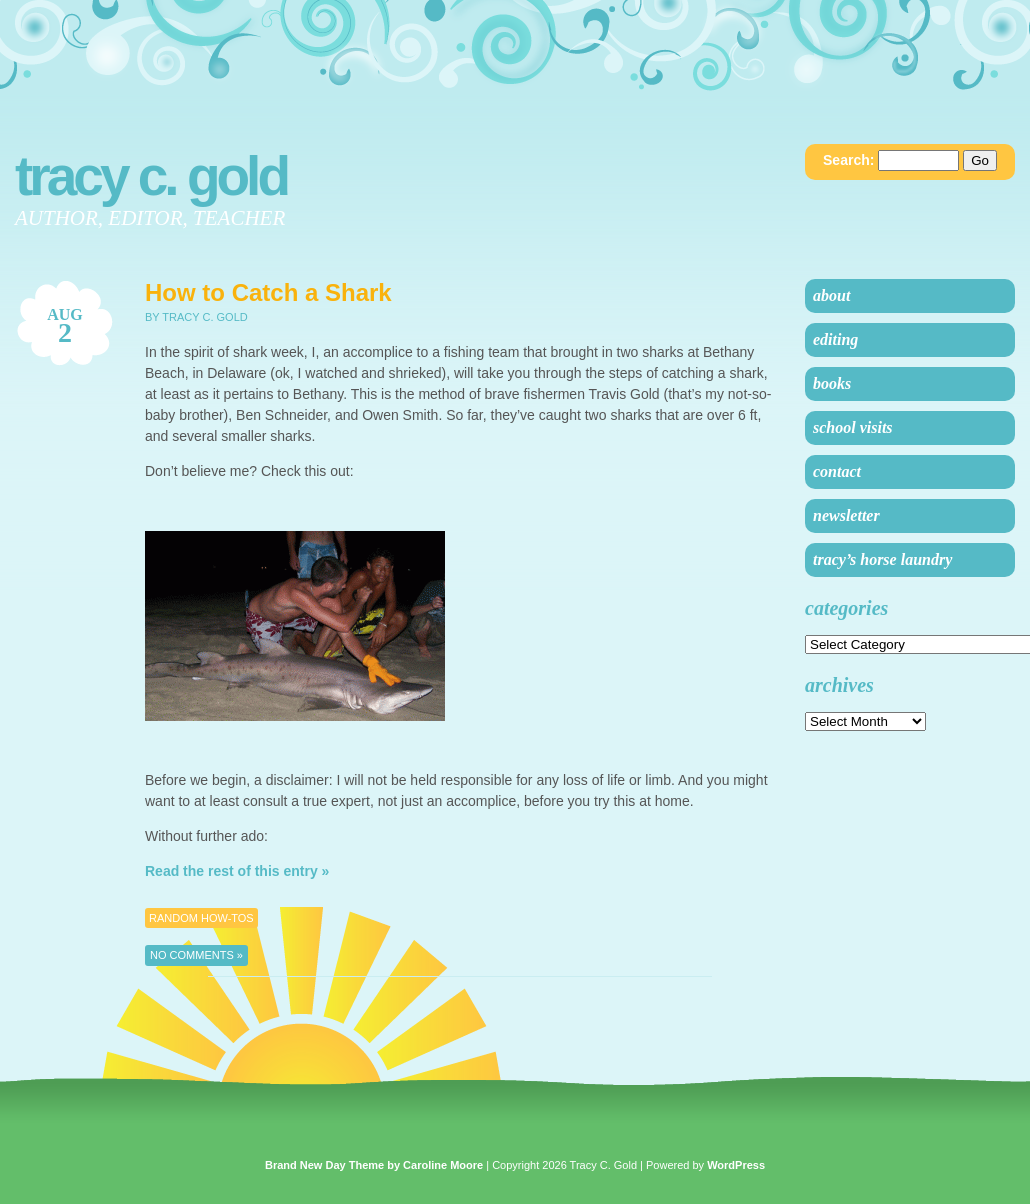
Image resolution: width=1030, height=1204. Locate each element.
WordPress (736, 1165)
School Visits (853, 427)
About (831, 295)
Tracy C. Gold (151, 176)
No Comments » (196, 955)
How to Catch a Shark (268, 292)
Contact (837, 471)
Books (832, 383)
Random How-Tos (201, 918)
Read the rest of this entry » (237, 871)
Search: (848, 160)
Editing (835, 339)
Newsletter (846, 515)
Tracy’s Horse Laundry (882, 559)
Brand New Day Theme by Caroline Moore (374, 1165)
